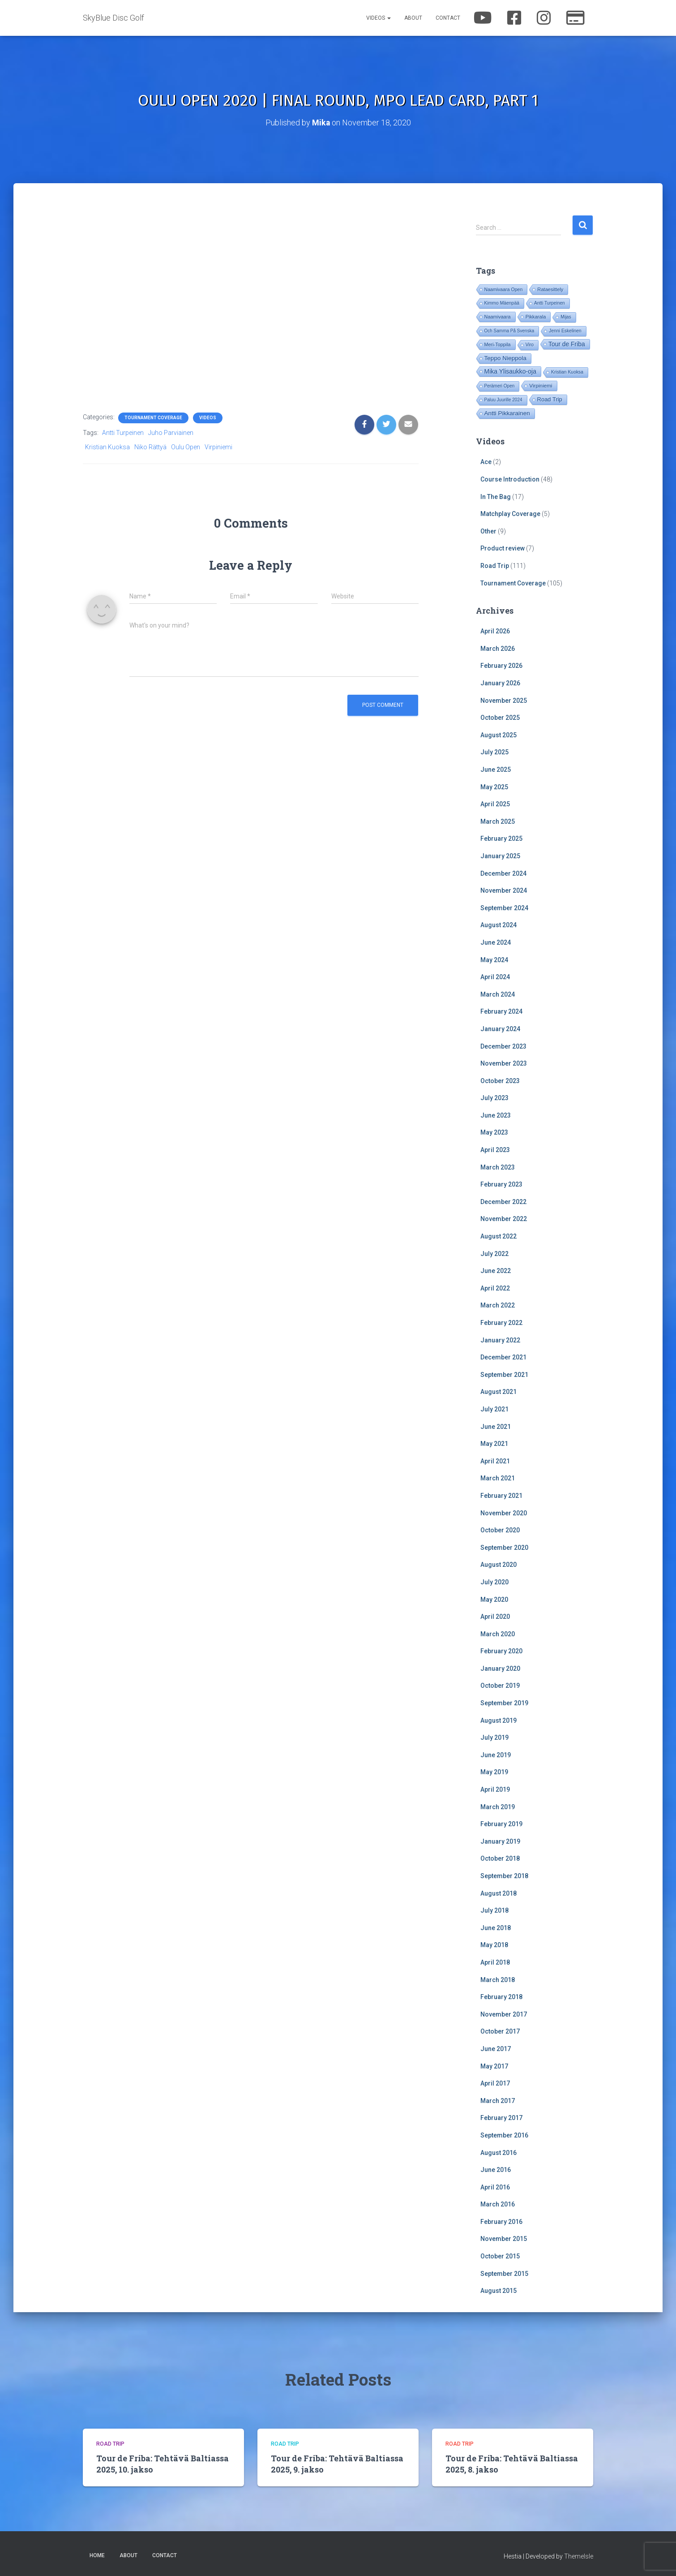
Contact (448, 18)
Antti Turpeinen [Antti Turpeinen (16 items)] (549, 303)
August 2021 (498, 1391)
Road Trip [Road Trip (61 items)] (549, 399)
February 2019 (501, 1824)
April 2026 (495, 631)
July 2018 (494, 1910)
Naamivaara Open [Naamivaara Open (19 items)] (503, 289)
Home (97, 2555)
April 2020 (495, 1616)
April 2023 (495, 1149)
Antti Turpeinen (123, 432)
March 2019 (497, 1806)
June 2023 (495, 1114)
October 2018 (500, 1858)
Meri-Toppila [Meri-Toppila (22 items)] (497, 344)
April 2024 (495, 976)
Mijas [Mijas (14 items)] (565, 316)
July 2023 (494, 1097)
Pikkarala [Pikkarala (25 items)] (536, 316)
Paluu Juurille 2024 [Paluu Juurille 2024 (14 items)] (503, 399)
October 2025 (500, 717)
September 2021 (504, 1374)
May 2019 (494, 1772)
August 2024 (498, 925)
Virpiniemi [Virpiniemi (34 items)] (540, 385)
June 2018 (495, 1927)
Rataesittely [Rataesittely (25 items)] (550, 289)
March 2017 (497, 2100)
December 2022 (503, 1201)
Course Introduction (509, 478)
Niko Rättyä (150, 447)
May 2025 (494, 786)
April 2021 (495, 1460)
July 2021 (494, 1408)
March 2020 (497, 1633)
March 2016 (497, 2204)
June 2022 (495, 1270)
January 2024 (500, 1028)
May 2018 (494, 1944)
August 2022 (498, 1235)
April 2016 (495, 2186)
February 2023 (501, 1184)
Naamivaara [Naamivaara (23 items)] (497, 316)
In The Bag (495, 496)
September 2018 (504, 1875)
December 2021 (503, 1357)
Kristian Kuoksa (107, 447)
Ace (486, 461)
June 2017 (495, 2048)
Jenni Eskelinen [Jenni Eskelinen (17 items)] (565, 330)
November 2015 (503, 2238)
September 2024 (504, 907)
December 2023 (503, 1045)
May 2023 (494, 1132)
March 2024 (497, 994)
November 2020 (503, 1512)
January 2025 (500, 855)
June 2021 (495, 1426)
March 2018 (497, 1979)
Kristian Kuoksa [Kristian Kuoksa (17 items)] (567, 372)
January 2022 (500, 1339)
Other (488, 530)
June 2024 (495, 942)
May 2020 (494, 1599)
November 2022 (503, 1218)
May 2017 (494, 2065)
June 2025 (495, 769)
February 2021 (501, 1495)
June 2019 (495, 1754)
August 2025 (498, 734)
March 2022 (497, 1305)
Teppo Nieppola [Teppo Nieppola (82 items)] (505, 358)
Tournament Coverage (153, 417)
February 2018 (501, 1996)
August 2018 (498, 1893)
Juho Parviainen (170, 432)
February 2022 (501, 1322)
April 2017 (495, 2082)
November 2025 (503, 700)
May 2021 (494, 1443)
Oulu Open (185, 447)
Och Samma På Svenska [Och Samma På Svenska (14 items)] (509, 330)
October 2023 (500, 1080)
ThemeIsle (578, 2556)
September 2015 (504, 2273)
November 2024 (503, 890)
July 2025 (494, 752)
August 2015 (498, 2290)
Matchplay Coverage (510, 513)
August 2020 (498, 1564)
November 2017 (503, 2013)
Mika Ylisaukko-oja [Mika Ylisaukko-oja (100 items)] (510, 371)
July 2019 (494, 1737)
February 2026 (501, 665)
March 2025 (497, 821)
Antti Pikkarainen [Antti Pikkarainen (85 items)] (507, 413)
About (413, 18)
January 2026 (500, 682)
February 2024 (501, 1011)
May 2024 (494, 959)
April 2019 (495, 1789)
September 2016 (504, 2134)
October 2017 (500, 2031)
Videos (378, 18)
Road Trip (494, 565)
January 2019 (500, 1841)
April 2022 (495, 1287)
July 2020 (494, 1581)
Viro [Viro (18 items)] (530, 344)
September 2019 (504, 1702)
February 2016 (501, 2221)
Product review (502, 548)
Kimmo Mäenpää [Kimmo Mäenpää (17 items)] (501, 303)
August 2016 (498, 2152)
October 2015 (500, 2255)
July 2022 (494, 1253)
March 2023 (497, 1166)
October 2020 (500, 1529)
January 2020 (500, 1668)
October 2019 (500, 1685)
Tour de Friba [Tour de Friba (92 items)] (566, 344)
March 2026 (497, 648)
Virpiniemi (218, 447)
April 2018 (495, 1961)
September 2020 (504, 1547)
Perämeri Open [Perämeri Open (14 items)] (499, 385)
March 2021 (497, 1478)
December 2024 (503, 873)
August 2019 (498, 1720)
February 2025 (501, 838)
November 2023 (503, 1063)
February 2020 (501, 1651)
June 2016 (495, 2169)
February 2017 (501, 2117)
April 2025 (495, 804)
